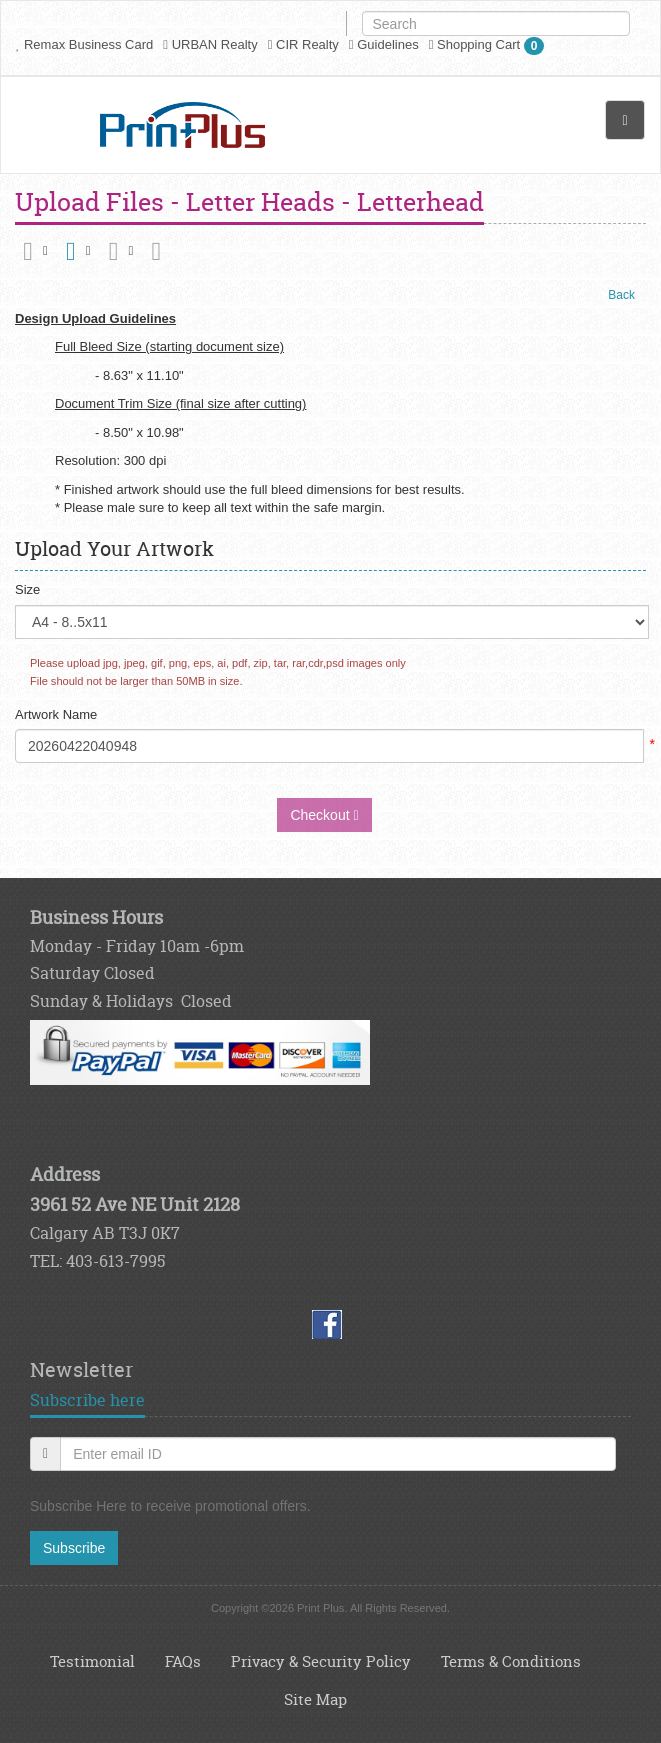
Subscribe (74, 1548)
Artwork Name (56, 714)
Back (621, 295)
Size (27, 589)
